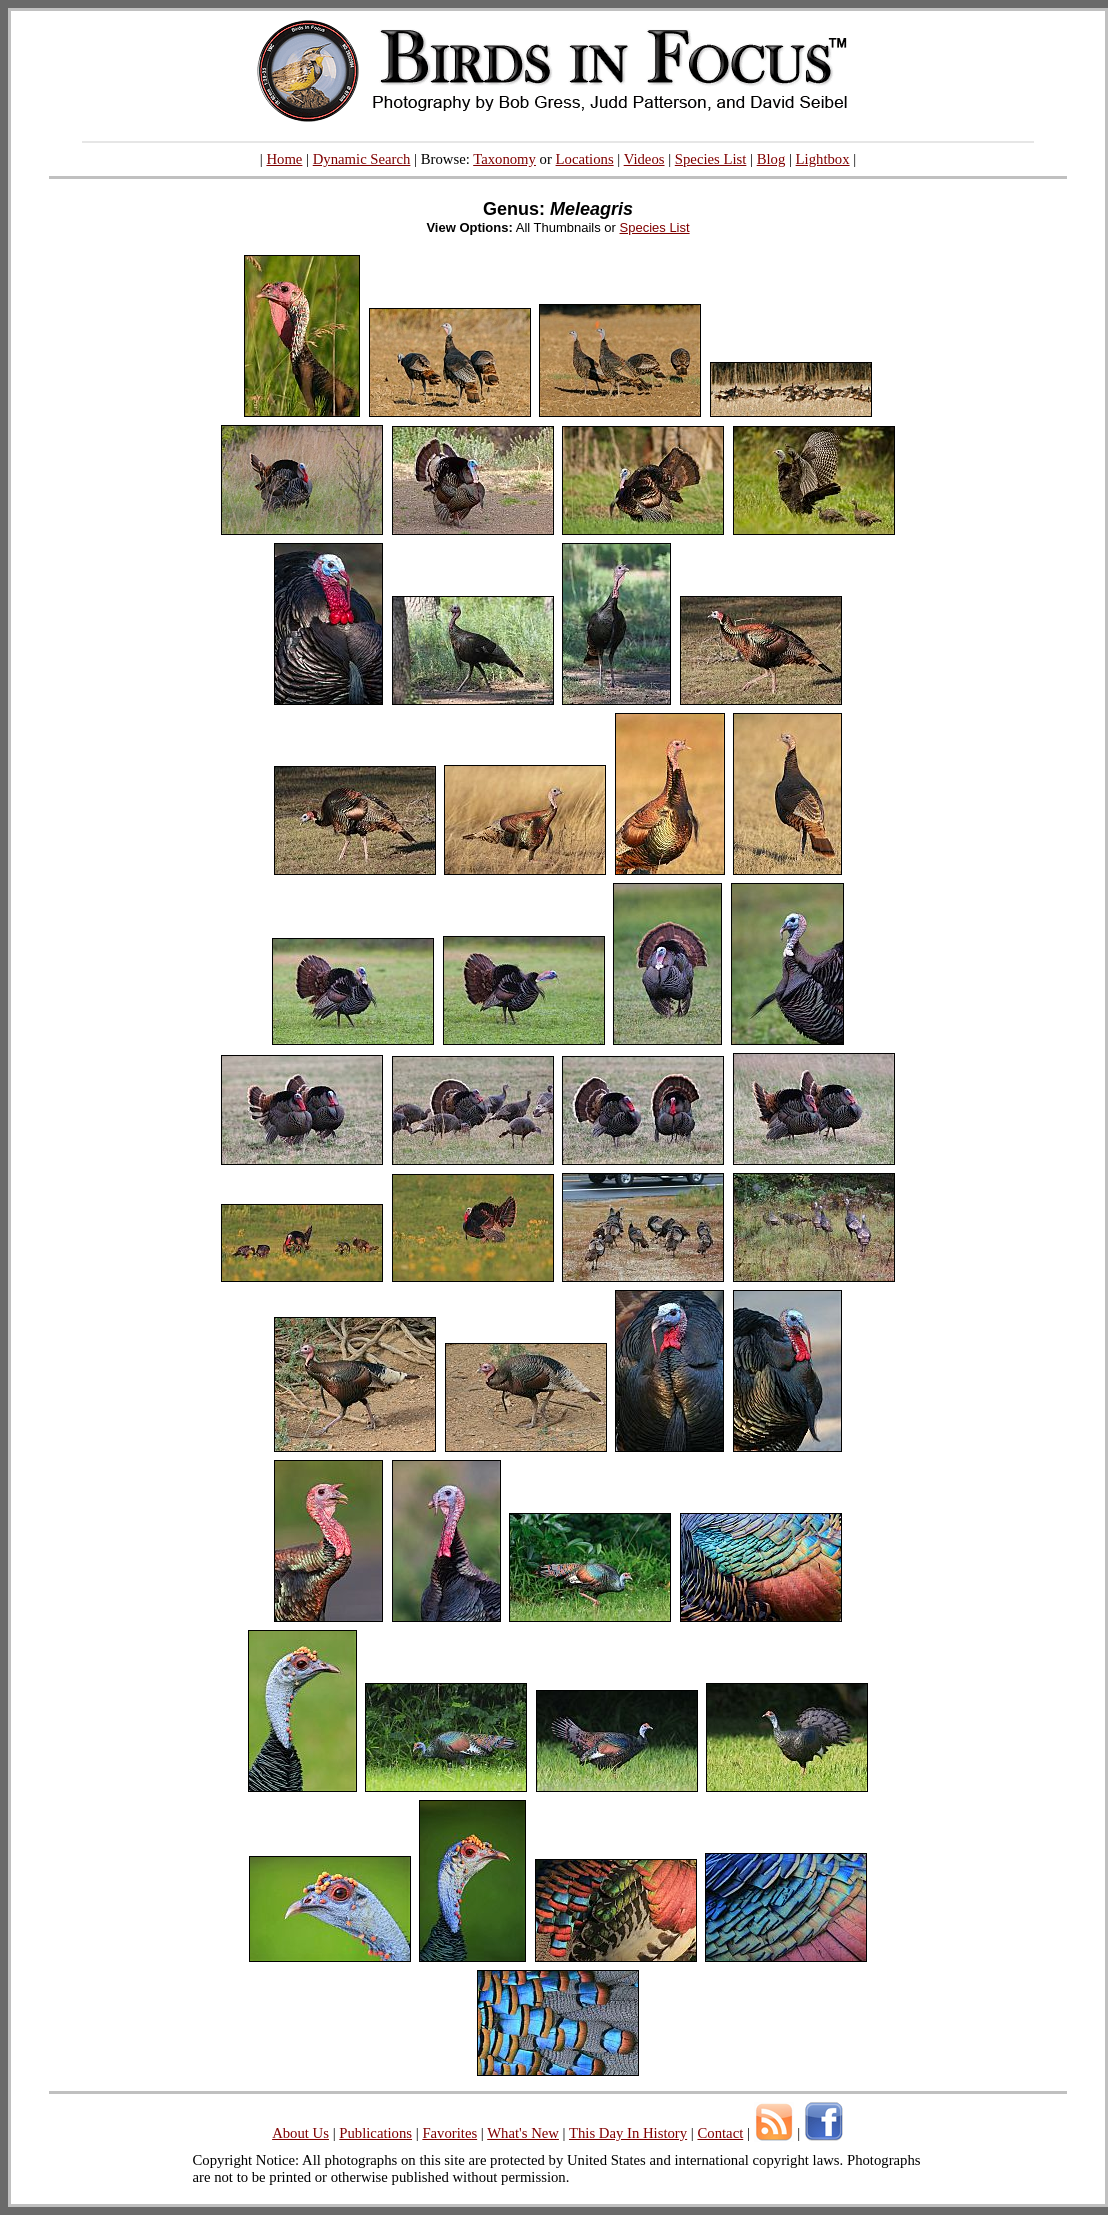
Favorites (449, 2133)
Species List (711, 159)
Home (284, 159)
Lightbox (823, 159)
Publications (375, 2133)
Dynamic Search (362, 159)
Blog (771, 159)
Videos (644, 159)
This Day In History (628, 2133)
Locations (585, 159)
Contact (720, 2133)
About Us (300, 2133)
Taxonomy (504, 159)
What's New (523, 2133)
